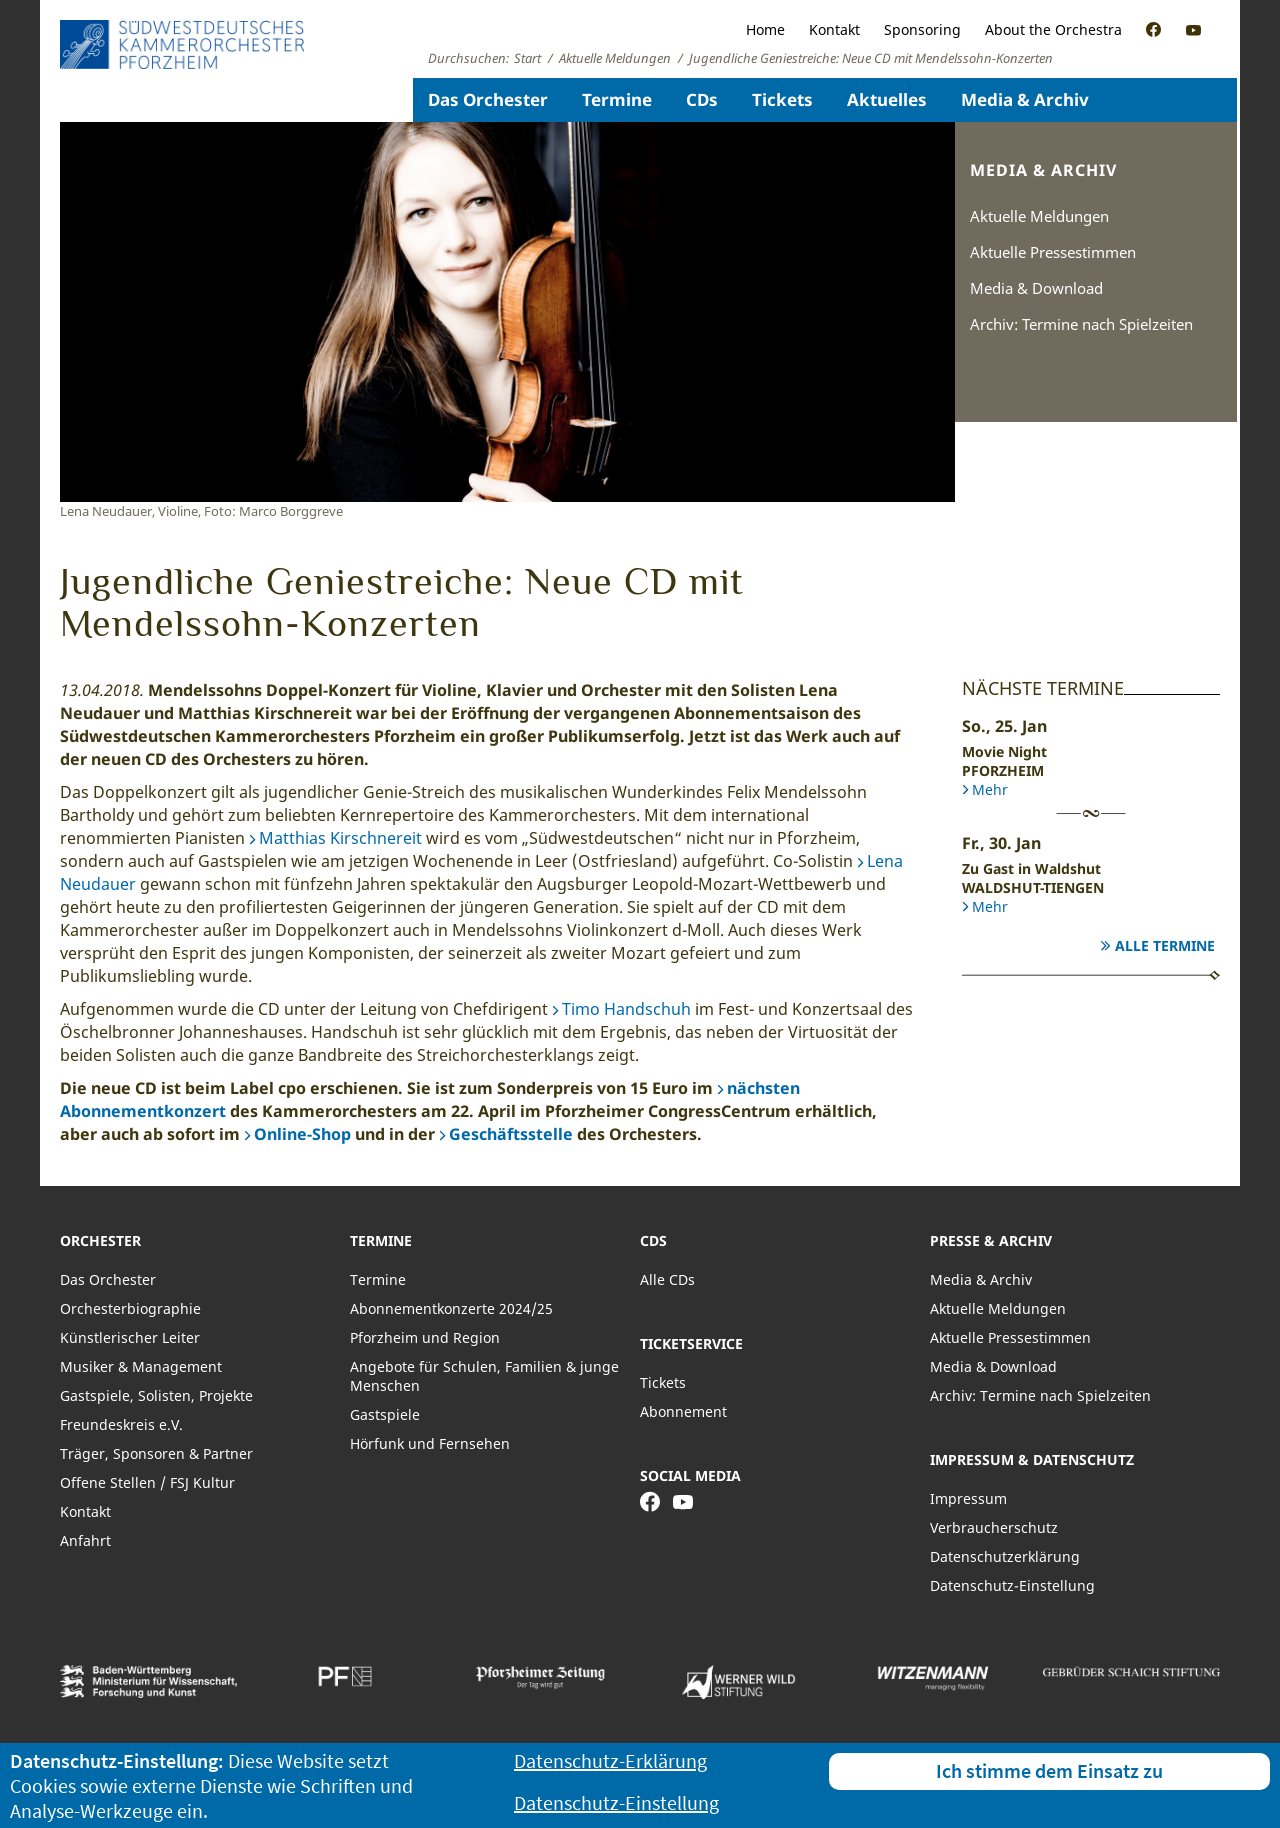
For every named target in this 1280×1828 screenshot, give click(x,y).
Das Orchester (488, 99)
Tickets (782, 99)
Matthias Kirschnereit (340, 838)
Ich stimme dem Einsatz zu (1049, 1770)
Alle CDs (667, 1279)
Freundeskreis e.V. (121, 1424)
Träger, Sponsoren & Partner (156, 1453)
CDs (702, 99)
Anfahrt (85, 1540)
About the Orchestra (1053, 29)
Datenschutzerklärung (1005, 1556)
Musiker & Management (141, 1366)
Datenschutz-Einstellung (1012, 1585)
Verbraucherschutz (994, 1527)
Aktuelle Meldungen (1039, 216)
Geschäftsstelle (511, 1134)
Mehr (990, 789)
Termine (617, 99)
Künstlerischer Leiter (130, 1337)
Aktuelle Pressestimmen (1053, 252)
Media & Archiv (1025, 99)
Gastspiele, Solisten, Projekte (156, 1395)
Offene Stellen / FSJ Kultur (147, 1482)
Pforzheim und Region (425, 1337)
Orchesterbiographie (130, 1308)
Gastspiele (385, 1414)
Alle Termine (1165, 945)
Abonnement (683, 1411)
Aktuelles (887, 99)
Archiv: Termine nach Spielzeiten (1081, 324)
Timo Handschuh (626, 1009)
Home (765, 29)
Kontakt (834, 29)
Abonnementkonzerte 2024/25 (451, 1308)
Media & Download (1036, 288)
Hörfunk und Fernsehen (430, 1443)
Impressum (968, 1498)
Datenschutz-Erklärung (610, 1760)
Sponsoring (922, 29)
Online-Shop (302, 1134)
